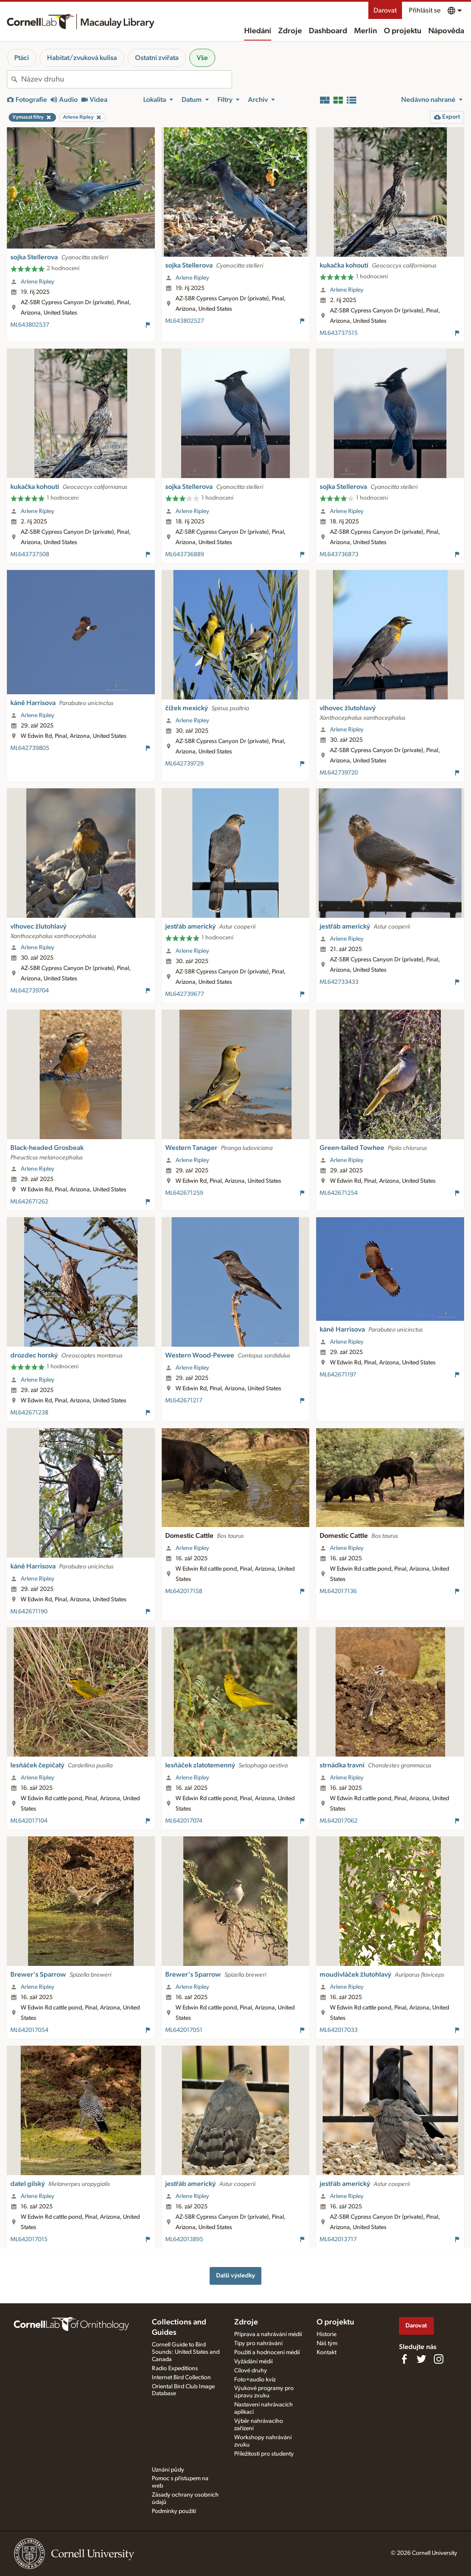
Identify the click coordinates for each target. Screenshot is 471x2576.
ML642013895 (184, 2239)
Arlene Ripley (37, 282)
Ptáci (21, 57)
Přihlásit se (424, 10)
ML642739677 (184, 994)
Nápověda (446, 31)
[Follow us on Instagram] (438, 2359)
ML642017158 (183, 1591)
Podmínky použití (174, 2511)
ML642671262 (29, 1202)
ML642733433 (339, 982)
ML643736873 (339, 554)
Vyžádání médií (253, 2362)
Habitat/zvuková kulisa (82, 57)
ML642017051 (183, 2030)
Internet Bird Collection (181, 2377)
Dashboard (328, 31)
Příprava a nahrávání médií (268, 2334)
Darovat (385, 10)
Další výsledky (235, 2275)
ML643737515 (339, 333)
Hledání (257, 31)
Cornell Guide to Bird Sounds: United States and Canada (186, 2352)
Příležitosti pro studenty (264, 2454)
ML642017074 (183, 1821)
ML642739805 (29, 748)
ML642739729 (184, 764)
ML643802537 (29, 325)
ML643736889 (184, 554)
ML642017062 (339, 1821)
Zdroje (290, 31)
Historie (326, 2334)
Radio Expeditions (175, 2368)
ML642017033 (339, 2030)
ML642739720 (339, 773)
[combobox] (126, 79)
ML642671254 (339, 1193)
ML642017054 (29, 2030)
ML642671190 (28, 1612)
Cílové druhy (250, 2371)
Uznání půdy (168, 2470)
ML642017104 (28, 1821)
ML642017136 (338, 1591)
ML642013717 (338, 2239)
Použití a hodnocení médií (267, 2352)
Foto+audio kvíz (255, 2380)
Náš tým (327, 2343)
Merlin (365, 31)
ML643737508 (29, 554)
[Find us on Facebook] (404, 2359)
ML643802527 (184, 321)
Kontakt (326, 2352)
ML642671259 (184, 1193)
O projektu (402, 31)
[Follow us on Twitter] (421, 2359)
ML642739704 (29, 991)
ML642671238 (29, 1413)
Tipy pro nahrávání (258, 2343)
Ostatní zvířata (157, 57)
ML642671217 (183, 1401)
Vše (202, 57)
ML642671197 (338, 1375)
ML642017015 (28, 2239)
